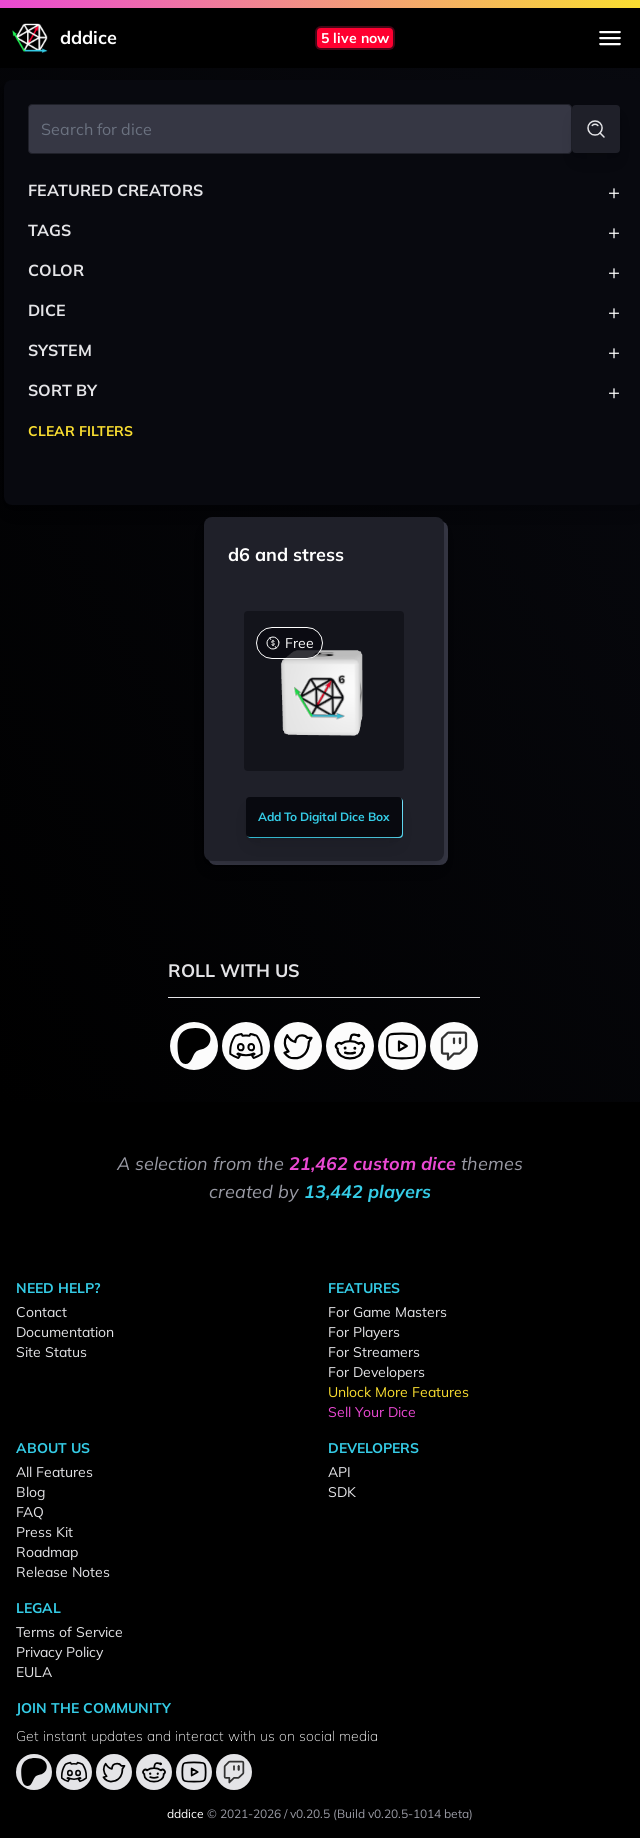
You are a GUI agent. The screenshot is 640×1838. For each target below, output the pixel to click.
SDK (342, 1492)
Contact (41, 1312)
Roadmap (47, 1552)
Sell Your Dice (372, 1412)
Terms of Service (69, 1632)
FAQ (30, 1512)
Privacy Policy (59, 1652)
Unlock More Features (398, 1392)
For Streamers (374, 1352)
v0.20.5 (310, 1813)
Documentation (65, 1332)
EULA (34, 1672)
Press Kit (44, 1532)
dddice (185, 1813)
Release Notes (63, 1572)
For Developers (376, 1372)
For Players (364, 1332)
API (339, 1472)
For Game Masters (387, 1312)
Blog (30, 1492)
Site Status (51, 1352)
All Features (54, 1472)
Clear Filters (80, 431)
